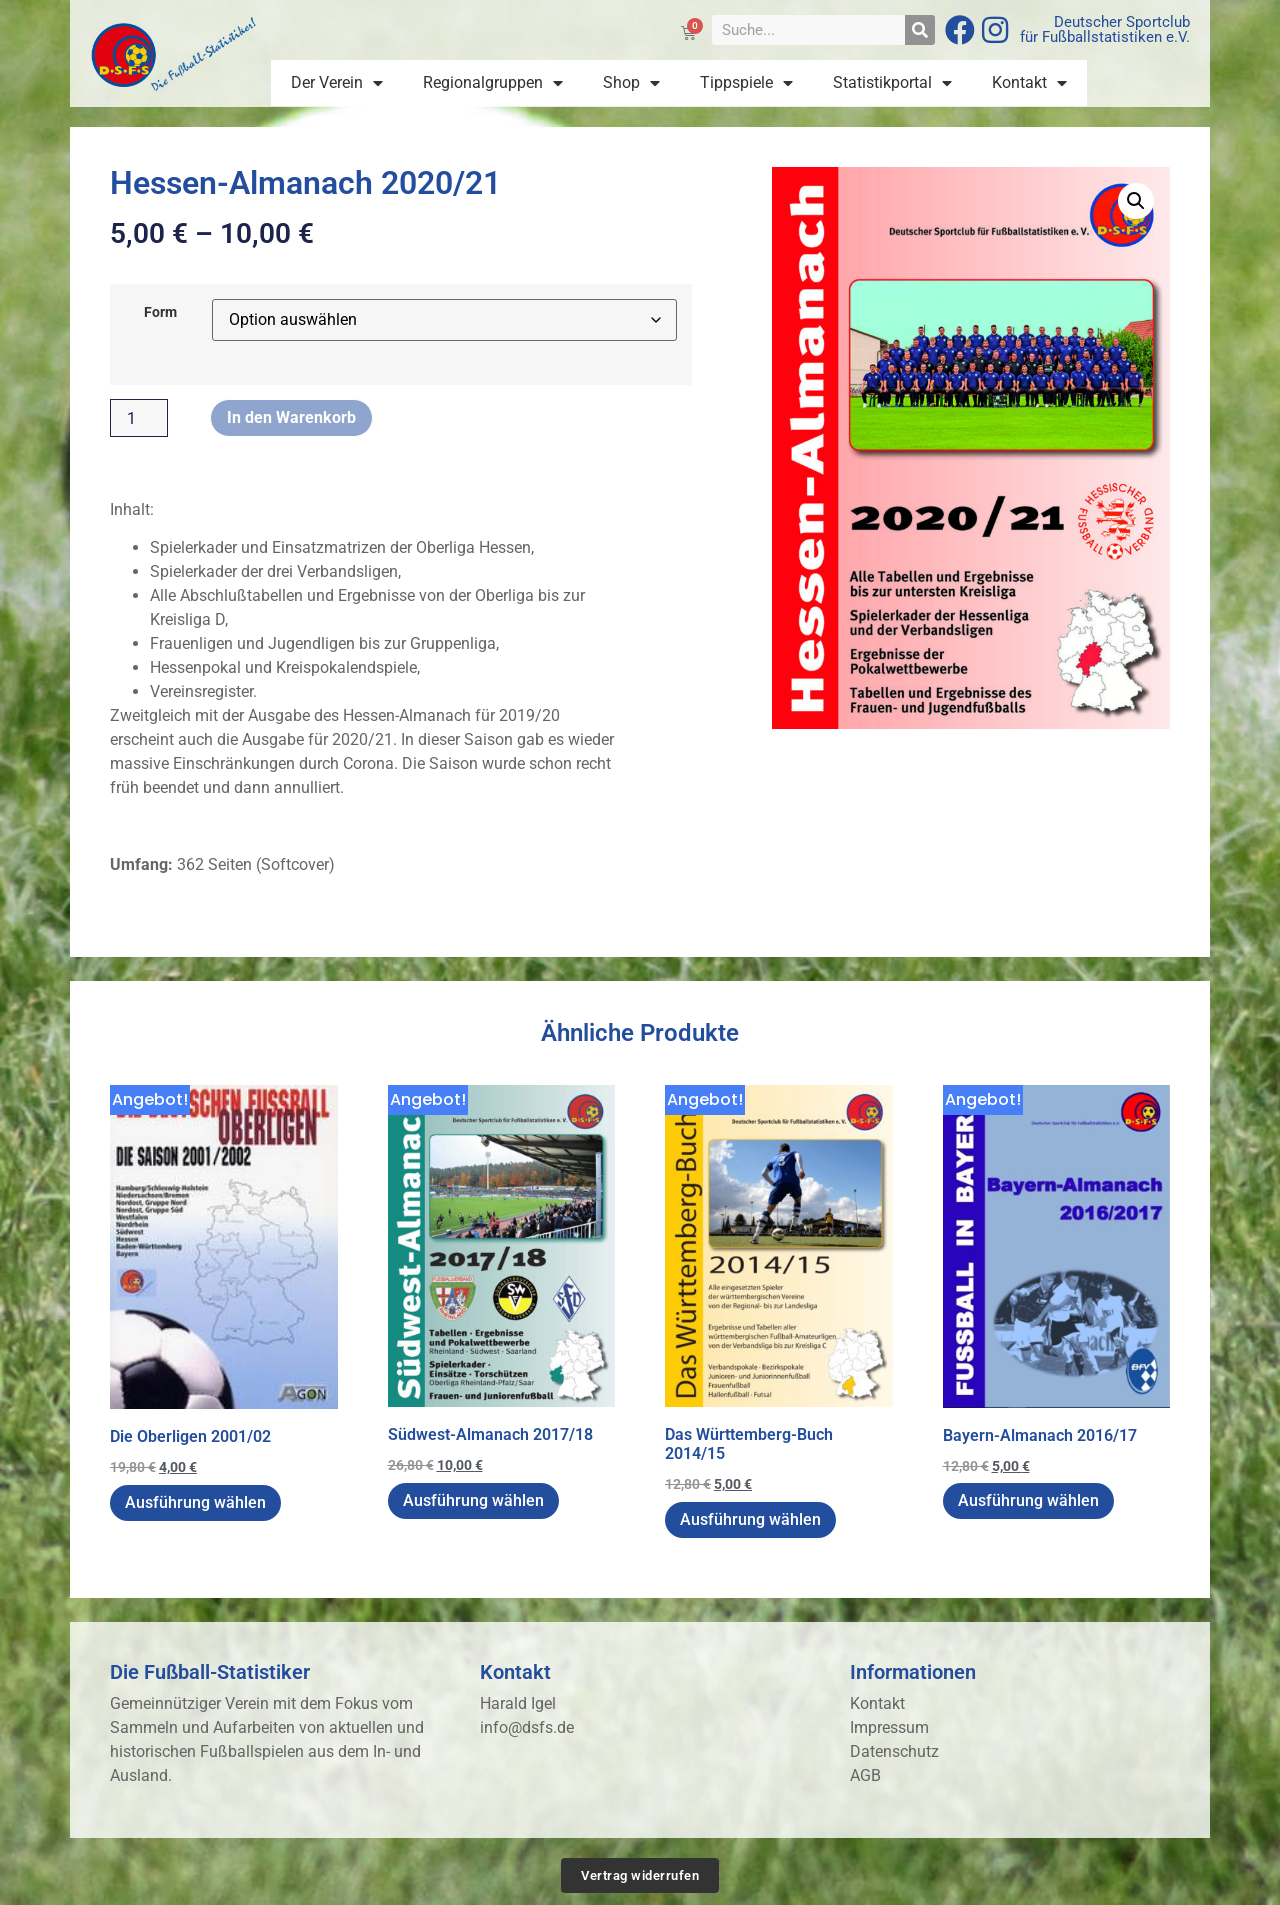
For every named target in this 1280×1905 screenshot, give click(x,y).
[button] (1136, 201)
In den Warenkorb (291, 417)
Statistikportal (892, 83)
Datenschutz (894, 1751)
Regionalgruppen (493, 83)
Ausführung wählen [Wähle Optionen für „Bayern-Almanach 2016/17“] (1028, 1500)
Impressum (889, 1727)
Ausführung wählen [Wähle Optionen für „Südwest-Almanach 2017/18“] (473, 1500)
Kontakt (1029, 83)
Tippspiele (746, 83)
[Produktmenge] (139, 418)
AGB (865, 1775)
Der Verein (337, 83)
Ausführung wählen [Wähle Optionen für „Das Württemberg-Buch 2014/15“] (750, 1519)
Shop (631, 83)
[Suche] (920, 30)
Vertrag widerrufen (640, 1875)
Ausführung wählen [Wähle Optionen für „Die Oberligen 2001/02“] (195, 1502)
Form (160, 313)
